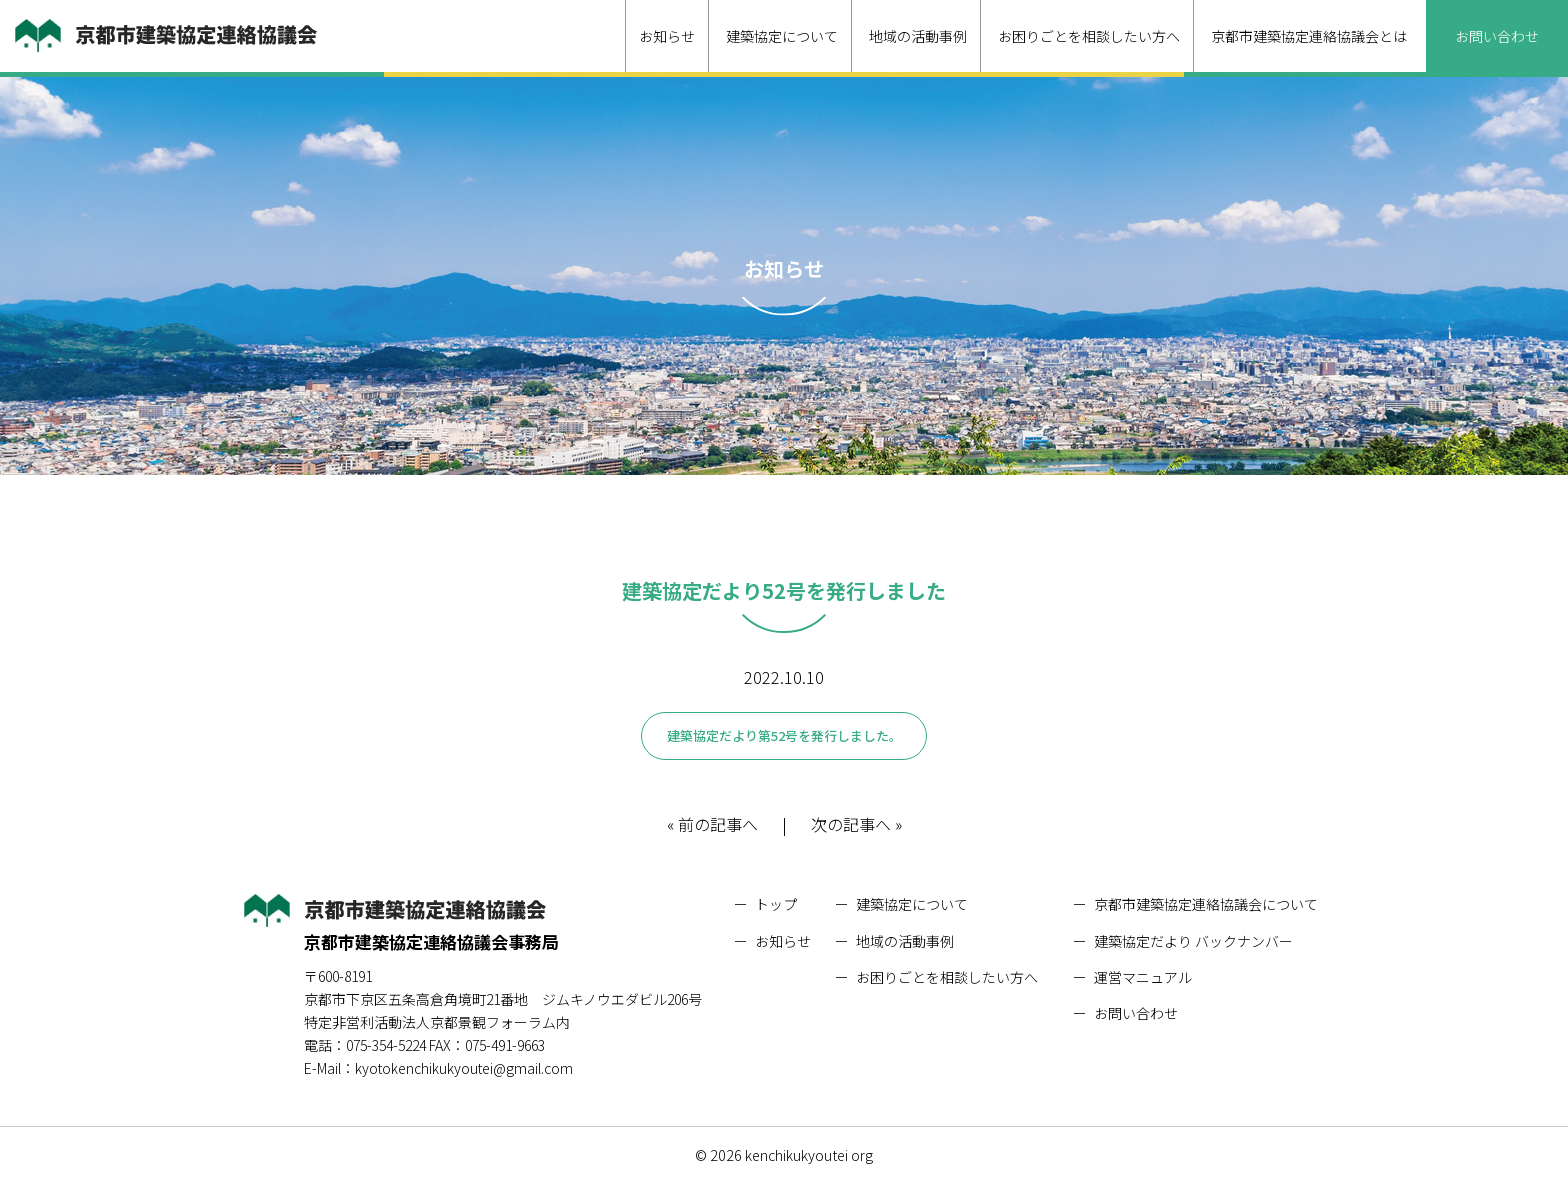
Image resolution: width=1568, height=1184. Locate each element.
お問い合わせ (1497, 36)
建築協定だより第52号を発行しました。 (784, 735)
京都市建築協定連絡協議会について (1206, 904)
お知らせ (667, 36)
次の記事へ (851, 825)
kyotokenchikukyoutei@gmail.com (464, 1068)
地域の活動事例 (918, 36)
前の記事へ (718, 825)
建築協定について (782, 36)
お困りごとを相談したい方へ (1089, 36)
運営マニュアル (1143, 977)
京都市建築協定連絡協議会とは (1309, 36)
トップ (776, 904)
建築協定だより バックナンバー (1193, 941)
